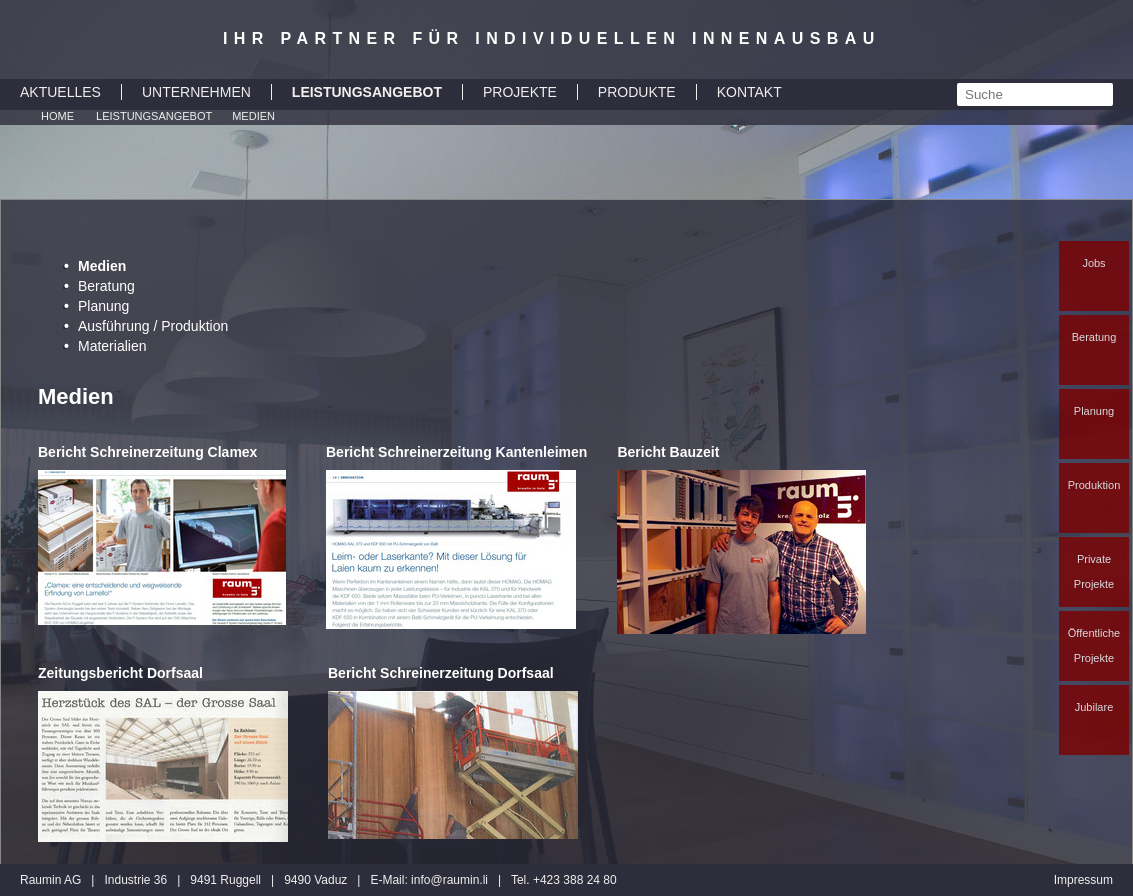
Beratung (1094, 337)
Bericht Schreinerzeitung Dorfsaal (441, 673)
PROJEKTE (520, 92)
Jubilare (1094, 707)
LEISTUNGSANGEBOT (367, 92)
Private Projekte (1094, 571)
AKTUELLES (60, 92)
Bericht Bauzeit (668, 452)
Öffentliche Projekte (1094, 645)
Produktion (1094, 485)
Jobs (1093, 263)
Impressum (1083, 880)
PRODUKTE (637, 92)
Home (57, 116)
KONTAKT (749, 92)
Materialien (112, 346)
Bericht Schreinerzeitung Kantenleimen (456, 452)
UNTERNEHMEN (196, 92)
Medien (253, 116)
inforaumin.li (449, 880)
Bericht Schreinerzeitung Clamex (147, 452)
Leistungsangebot (154, 116)
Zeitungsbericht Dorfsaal (120, 673)
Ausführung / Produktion (153, 326)
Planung (1094, 411)
